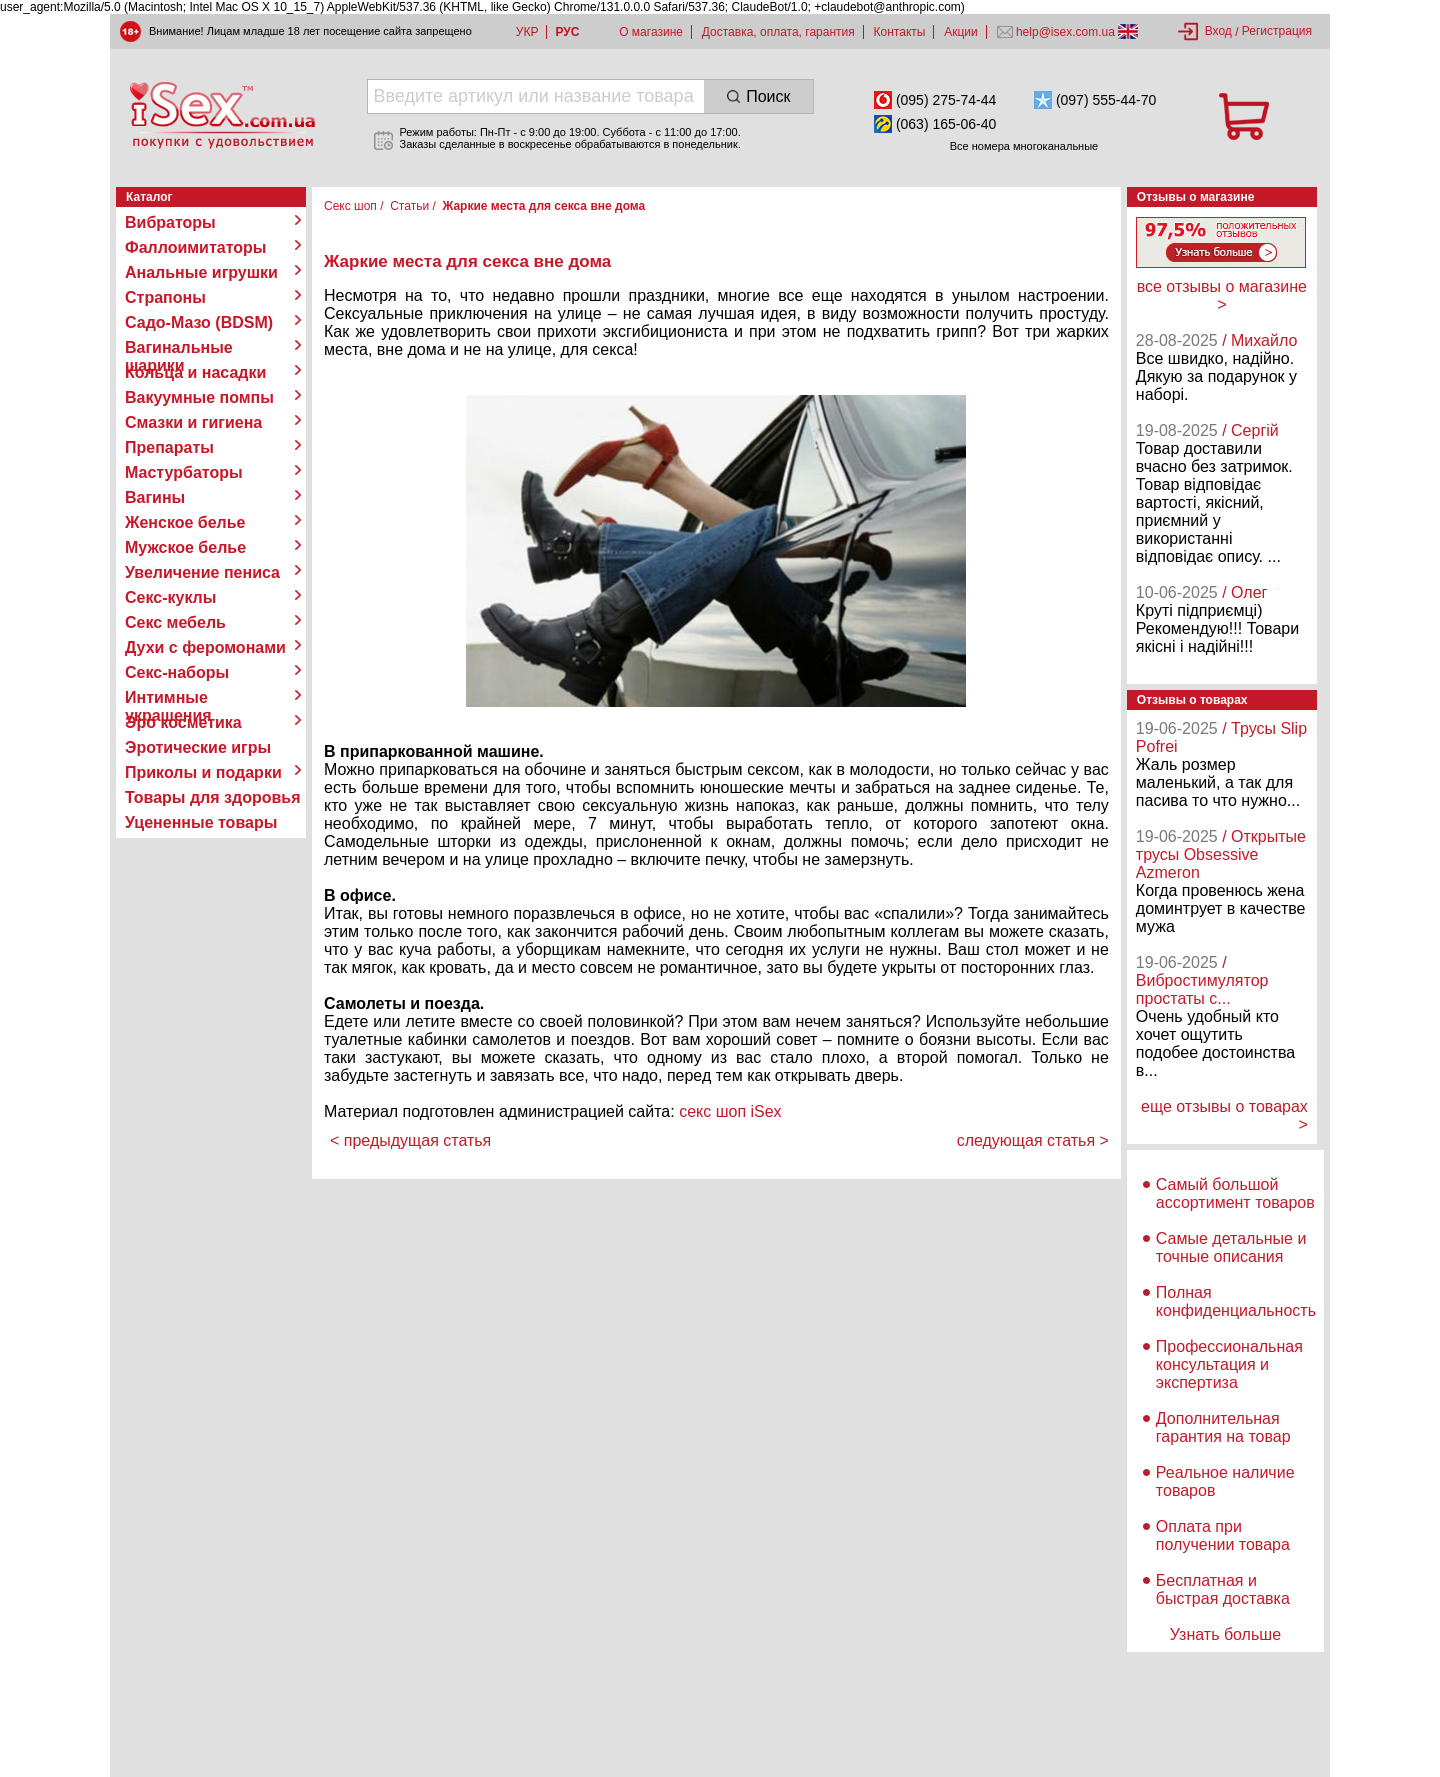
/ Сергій (1250, 430)
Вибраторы (170, 222)
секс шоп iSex (730, 1111)
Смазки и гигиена (193, 422)
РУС (567, 32)
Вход (1218, 31)
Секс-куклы (170, 597)
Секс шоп (350, 206)
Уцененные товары (201, 822)
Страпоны (165, 297)
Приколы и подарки (203, 772)
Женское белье (185, 522)
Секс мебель (175, 622)
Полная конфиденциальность (1236, 1301)
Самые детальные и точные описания (1231, 1247)
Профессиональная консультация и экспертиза (1229, 1364)
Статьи (409, 206)
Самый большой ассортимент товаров (1235, 1193)
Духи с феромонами (205, 647)
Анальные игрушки (201, 272)
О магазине (651, 32)
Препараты (169, 447)
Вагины (155, 497)
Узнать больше (1225, 1634)
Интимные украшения (168, 698)
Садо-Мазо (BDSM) (199, 322)
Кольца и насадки (195, 372)
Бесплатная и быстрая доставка (1223, 1589)
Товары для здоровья (212, 797)
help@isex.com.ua (1066, 32)
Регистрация (1277, 31)
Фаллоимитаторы (196, 247)
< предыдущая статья (410, 1140)
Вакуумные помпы (199, 397)
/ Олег (1244, 592)
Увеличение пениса (202, 572)
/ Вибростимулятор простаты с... (1202, 980)
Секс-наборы (177, 672)
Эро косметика (183, 722)
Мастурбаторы (184, 472)
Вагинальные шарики (179, 348)
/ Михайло (1259, 340)
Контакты (900, 32)
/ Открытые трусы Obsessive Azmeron (1221, 854)
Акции (961, 32)
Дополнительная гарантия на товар (1223, 1427)
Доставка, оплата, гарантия (778, 32)
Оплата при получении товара (1223, 1535)
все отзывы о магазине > (1222, 295)
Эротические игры (198, 747)
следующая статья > (1033, 1140)
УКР (527, 32)
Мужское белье (185, 547)
